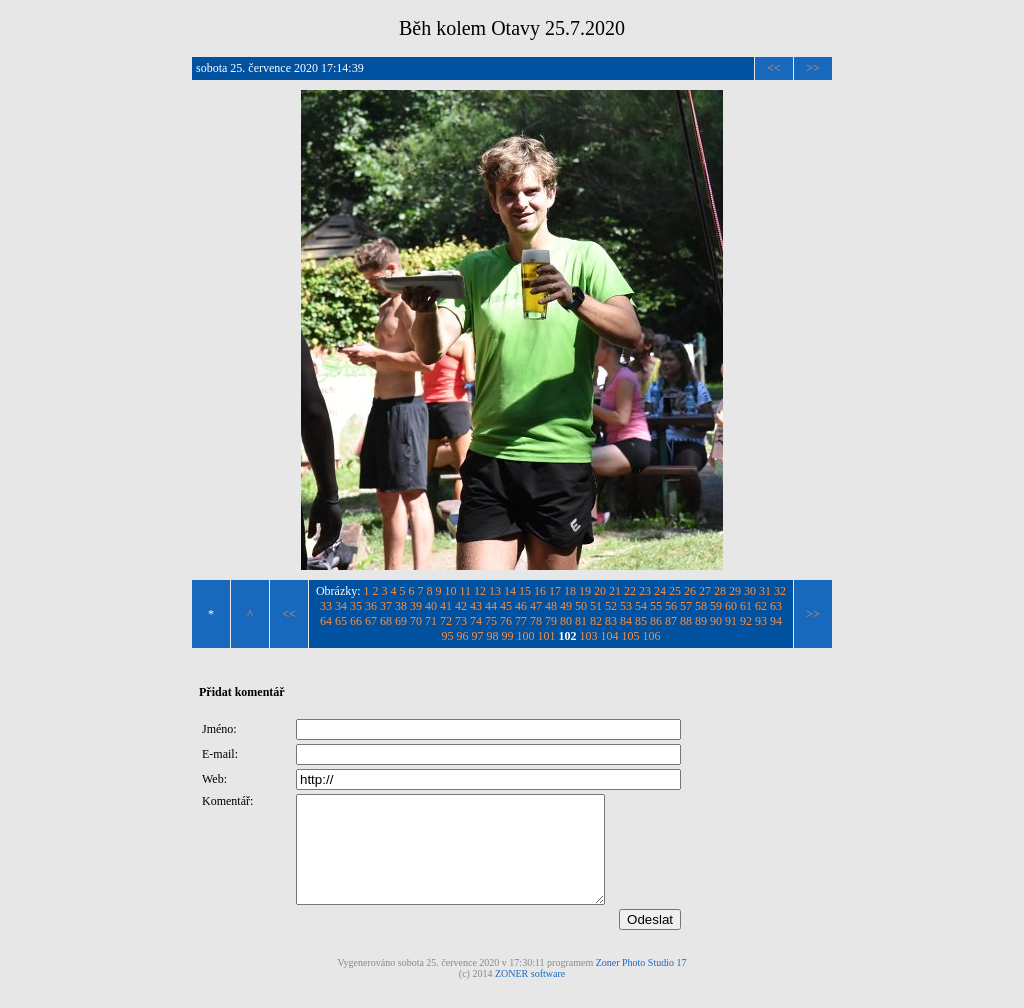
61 (746, 606)
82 (596, 621)
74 (476, 621)
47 (536, 606)
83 (611, 621)
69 (401, 621)
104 (610, 636)
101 (547, 636)
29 (735, 591)
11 (466, 591)
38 (401, 606)
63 (776, 606)
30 (750, 591)
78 (536, 621)
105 (631, 636)
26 (690, 591)
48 (551, 606)
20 (600, 591)
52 (611, 606)
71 (431, 621)
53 (626, 606)
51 (596, 606)
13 (495, 591)
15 (525, 591)
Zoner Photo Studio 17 (641, 983)
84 (626, 621)
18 (570, 591)
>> (813, 68)
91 (731, 621)
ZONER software (530, 994)
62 (761, 606)
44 (491, 606)
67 (371, 621)
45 (506, 606)
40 (431, 606)
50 (581, 606)
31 (765, 591)
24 (660, 591)
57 (686, 606)
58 (701, 606)
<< (774, 68)
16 (540, 591)
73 (461, 621)
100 (526, 636)
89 (701, 621)
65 (341, 621)
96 (463, 636)
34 (341, 606)
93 (761, 621)
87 (671, 621)
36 (371, 606)
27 (705, 591)
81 (581, 621)
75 (491, 621)
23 (645, 591)
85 (641, 621)
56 (671, 606)
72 (446, 621)
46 (521, 606)
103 (589, 636)
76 (506, 621)
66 (356, 621)
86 (656, 621)
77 (521, 621)
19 (585, 591)
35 (356, 606)
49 (566, 606)
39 (416, 606)
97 (478, 636)
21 (615, 591)
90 (716, 621)
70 (416, 621)
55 (656, 606)
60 (731, 606)
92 (746, 621)
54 (641, 606)
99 (508, 636)
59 (716, 606)
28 (720, 591)
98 (493, 636)
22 (630, 591)
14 (510, 591)
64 (326, 621)
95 (448, 636)
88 (686, 621)
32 (780, 591)
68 (386, 621)
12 (480, 591)
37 (386, 606)
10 (451, 591)
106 (652, 636)
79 (551, 621)
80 (566, 621)
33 (326, 606)
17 (555, 591)
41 (446, 606)
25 (675, 591)
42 (461, 606)
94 (776, 621)
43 (476, 606)
